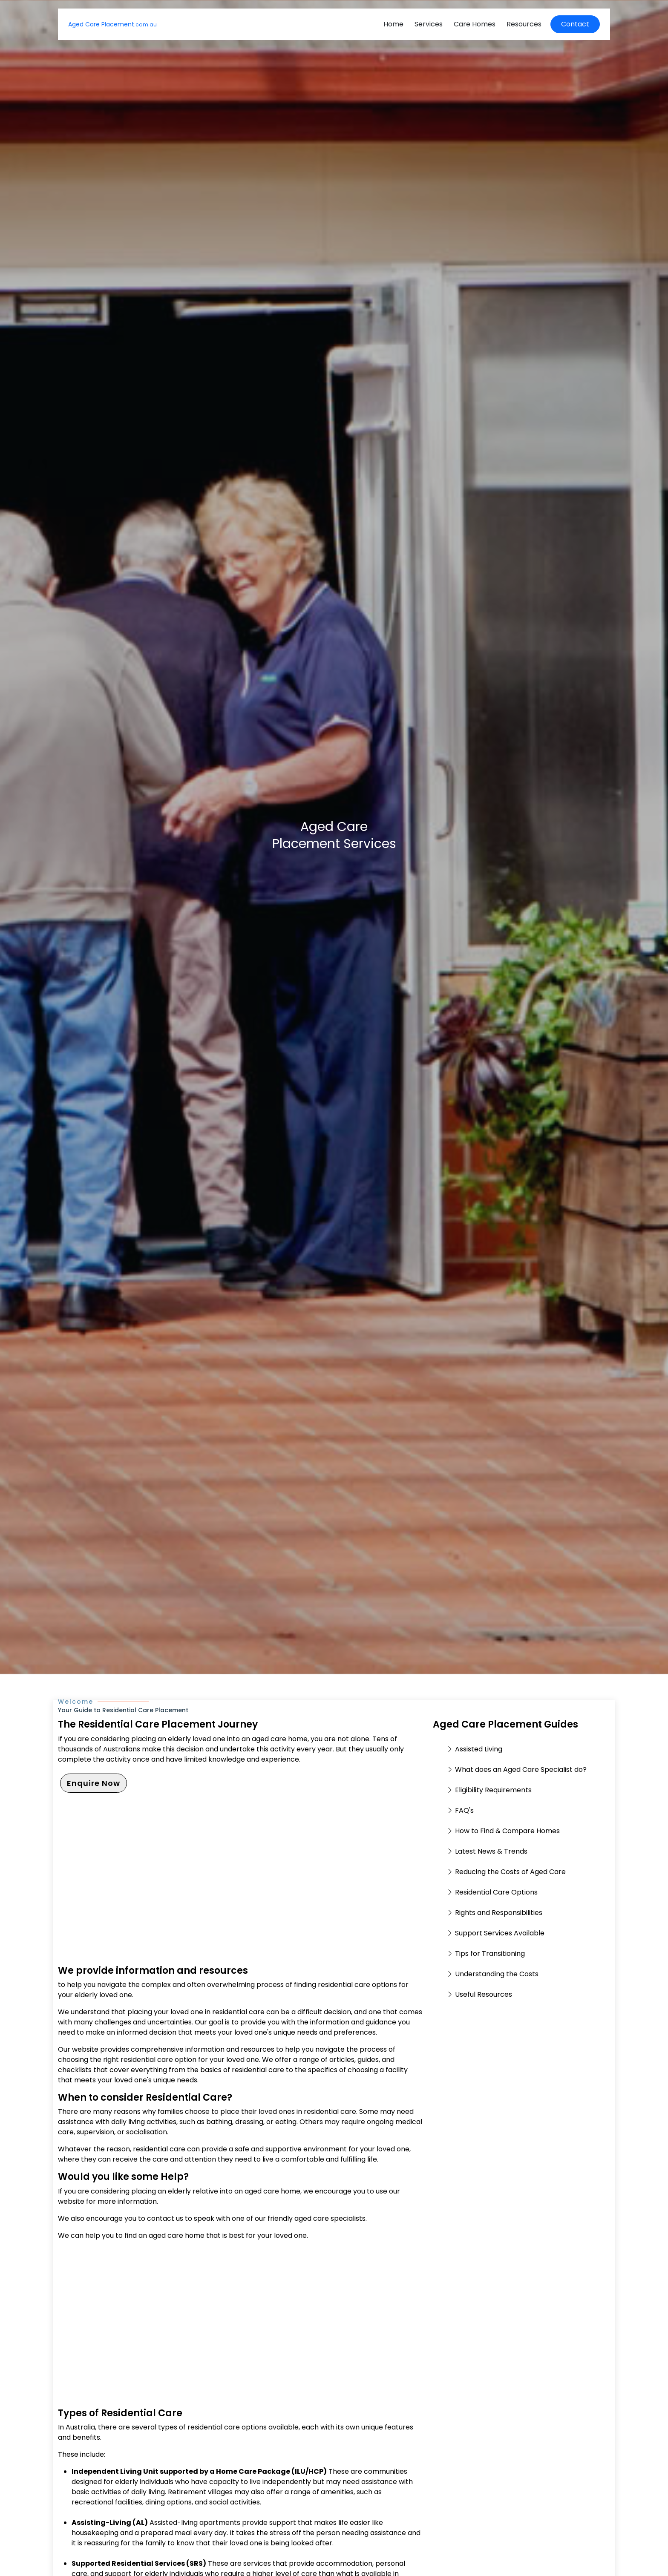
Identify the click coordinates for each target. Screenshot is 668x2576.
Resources (524, 24)
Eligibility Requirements (493, 1790)
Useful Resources (483, 1994)
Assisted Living (478, 1749)
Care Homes (474, 24)
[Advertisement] (240, 1885)
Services (429, 24)
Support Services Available (499, 1933)
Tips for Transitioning (490, 1953)
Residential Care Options (496, 1892)
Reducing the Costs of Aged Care (510, 1872)
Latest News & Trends (491, 1851)
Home (393, 24)
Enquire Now (93, 1783)
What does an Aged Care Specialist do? (521, 1769)
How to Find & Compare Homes (507, 1831)
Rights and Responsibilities (498, 1913)
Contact (575, 24)
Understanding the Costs (496, 1974)
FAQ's (464, 1810)
